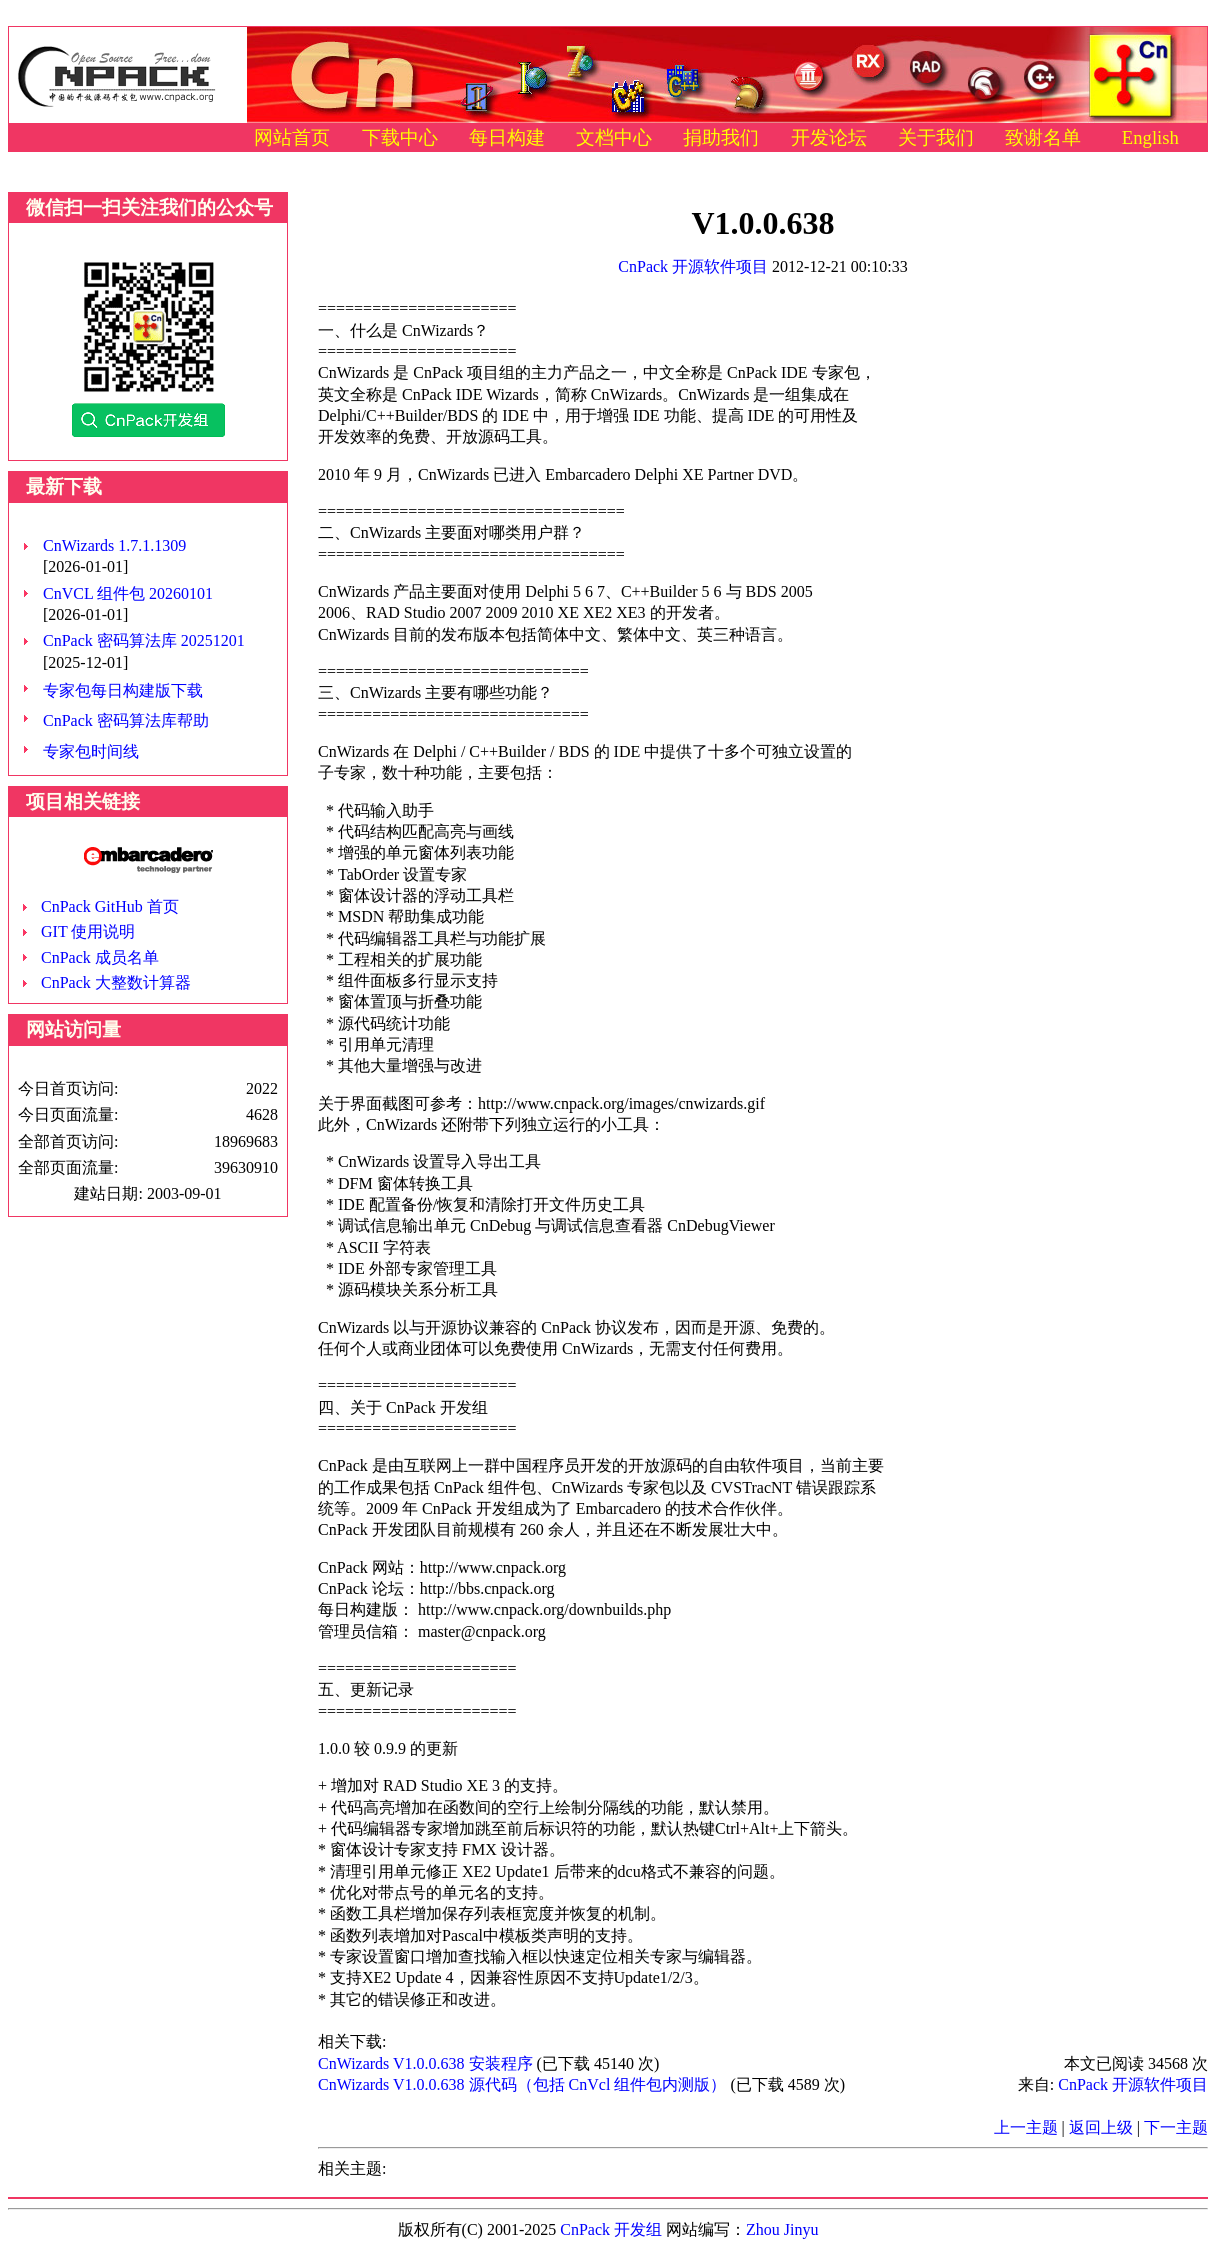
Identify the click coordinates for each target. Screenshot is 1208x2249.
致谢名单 (1043, 137)
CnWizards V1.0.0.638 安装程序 (425, 2063)
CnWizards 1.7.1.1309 (114, 545)
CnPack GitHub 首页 (110, 906)
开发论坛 (829, 137)
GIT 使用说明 (88, 931)
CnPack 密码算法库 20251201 (144, 640)
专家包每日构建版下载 (123, 690)
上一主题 (1026, 2127)
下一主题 (1176, 2127)
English (1150, 137)
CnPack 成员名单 (100, 957)
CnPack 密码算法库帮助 (126, 720)
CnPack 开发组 (611, 2229)
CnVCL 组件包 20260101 (128, 593)
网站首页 (292, 137)
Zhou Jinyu (782, 2229)
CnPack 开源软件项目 (693, 266)
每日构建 (507, 137)
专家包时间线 (91, 751)
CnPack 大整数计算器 (116, 982)
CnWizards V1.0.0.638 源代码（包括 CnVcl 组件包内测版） (522, 2084)
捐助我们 (721, 137)
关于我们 (936, 137)
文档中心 (614, 137)
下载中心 (400, 137)
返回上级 (1101, 2127)
